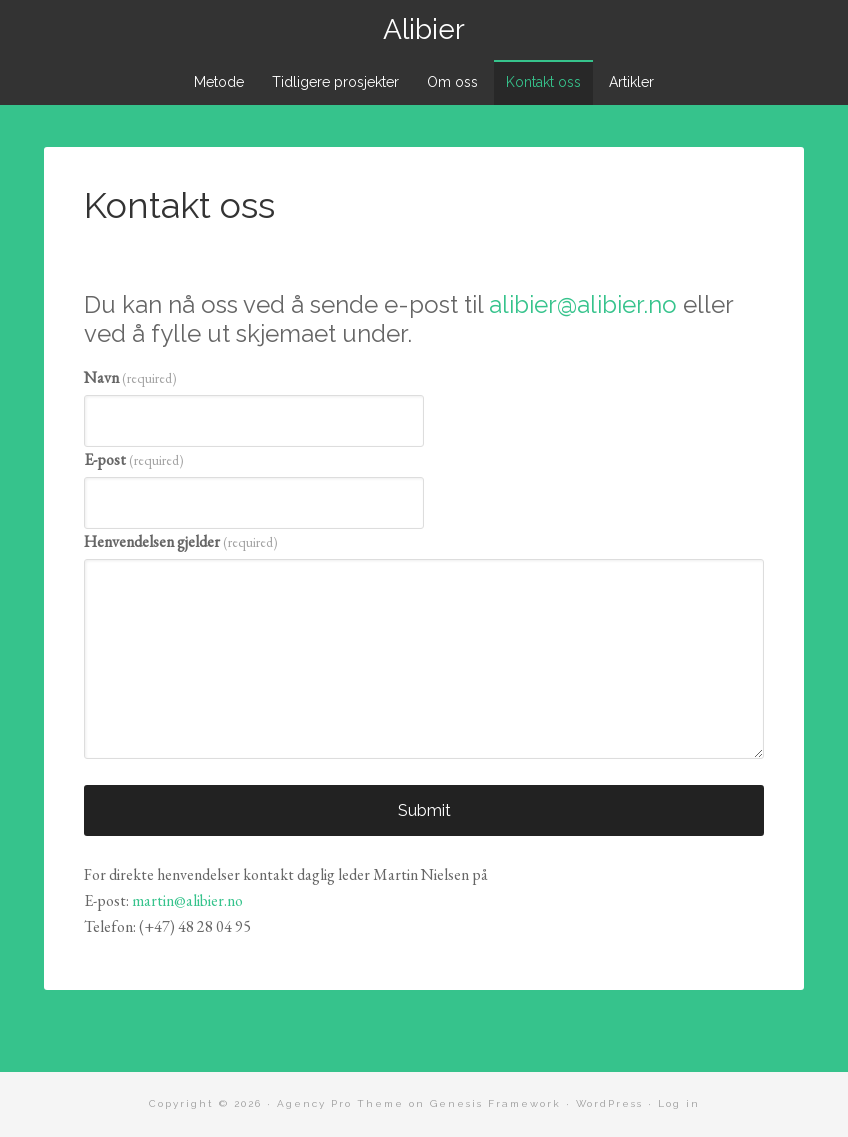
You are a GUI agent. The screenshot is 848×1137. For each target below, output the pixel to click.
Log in (679, 1103)
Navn (130, 377)
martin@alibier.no (187, 900)
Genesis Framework (495, 1103)
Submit (424, 810)
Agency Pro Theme (340, 1103)
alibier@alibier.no (583, 304)
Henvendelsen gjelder (181, 541)
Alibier (424, 29)
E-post (134, 459)
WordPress (609, 1103)
